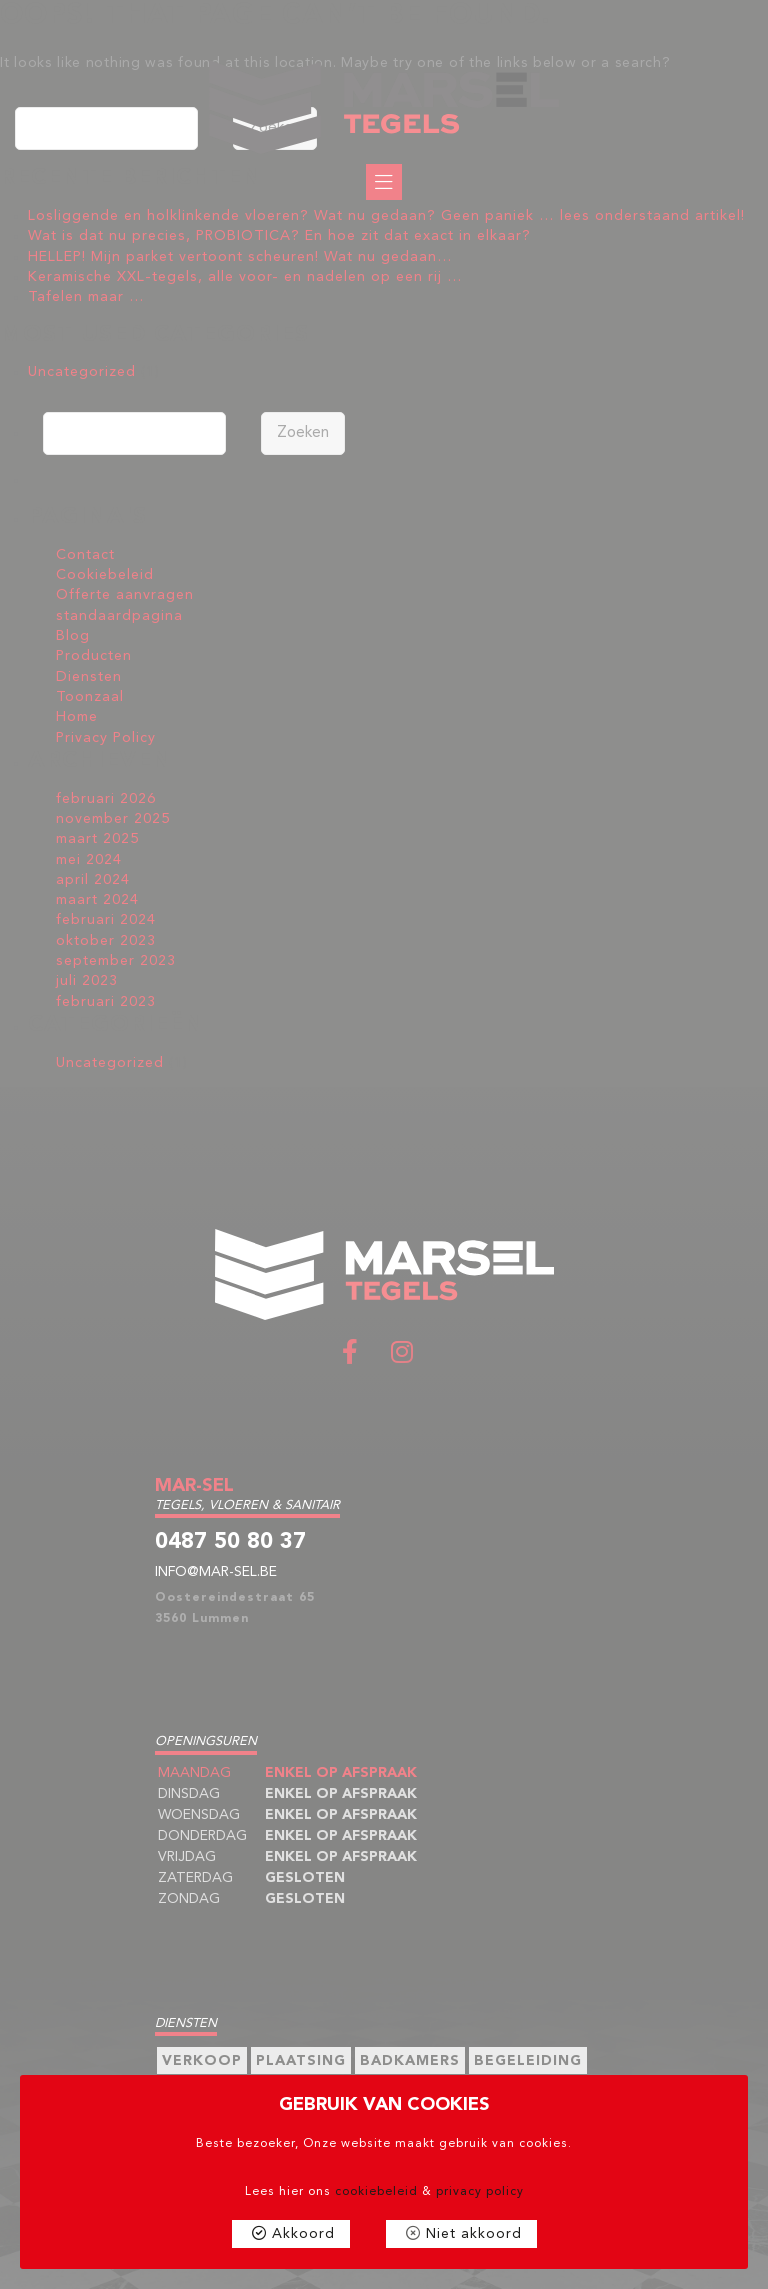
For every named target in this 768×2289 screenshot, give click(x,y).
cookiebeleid (376, 2192)
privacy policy (480, 2192)
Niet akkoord (474, 2234)
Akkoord (303, 2234)
